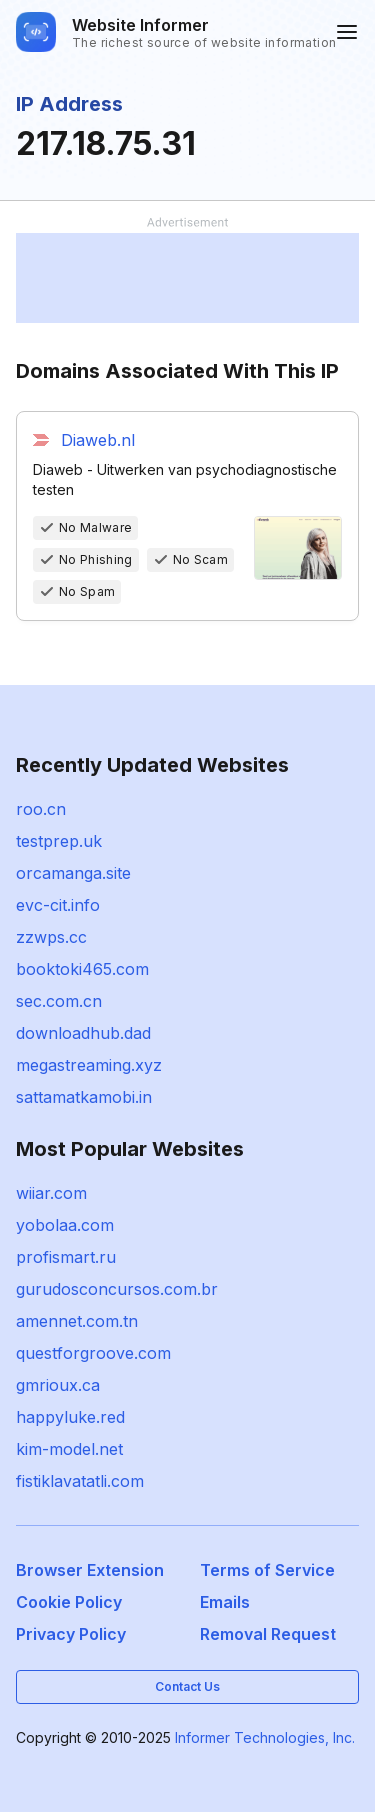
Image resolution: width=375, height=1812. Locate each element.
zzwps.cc (51, 937)
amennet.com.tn (77, 1321)
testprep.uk (59, 841)
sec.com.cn (59, 1001)
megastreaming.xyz (89, 1065)
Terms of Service (267, 1570)
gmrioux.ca (58, 1385)
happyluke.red (70, 1417)
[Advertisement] (187, 278)
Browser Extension (90, 1570)
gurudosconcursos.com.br (117, 1289)
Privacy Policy (71, 1634)
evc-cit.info (58, 905)
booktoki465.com (82, 969)
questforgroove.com (93, 1353)
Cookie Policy (69, 1602)
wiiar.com (51, 1193)
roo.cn (41, 809)
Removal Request (268, 1634)
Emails (225, 1602)
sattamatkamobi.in (84, 1097)
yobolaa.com (65, 1225)
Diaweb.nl (98, 440)
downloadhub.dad (83, 1033)
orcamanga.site (73, 873)
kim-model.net (69, 1449)
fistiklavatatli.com (80, 1481)
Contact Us (187, 1686)
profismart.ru (66, 1257)
